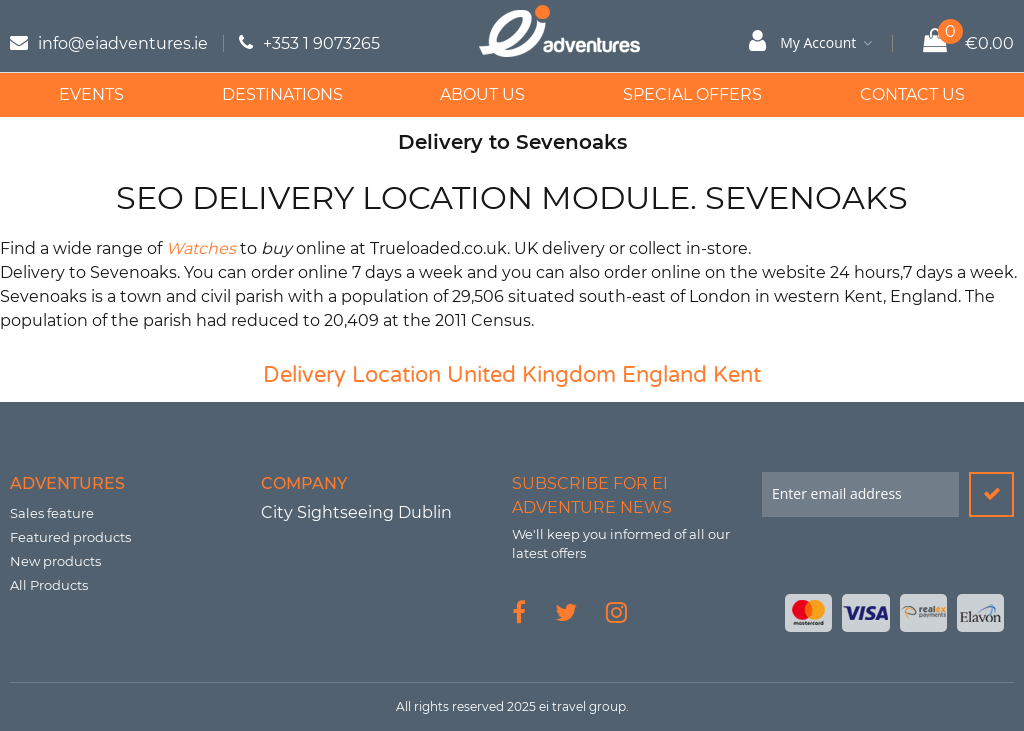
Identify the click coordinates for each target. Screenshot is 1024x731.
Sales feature (52, 513)
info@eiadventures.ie (123, 43)
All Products (49, 585)
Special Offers (692, 94)
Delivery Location (352, 375)
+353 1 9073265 (321, 43)
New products (55, 561)
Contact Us (912, 94)
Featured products (70, 537)
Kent (737, 375)
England (664, 375)
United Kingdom (531, 375)
